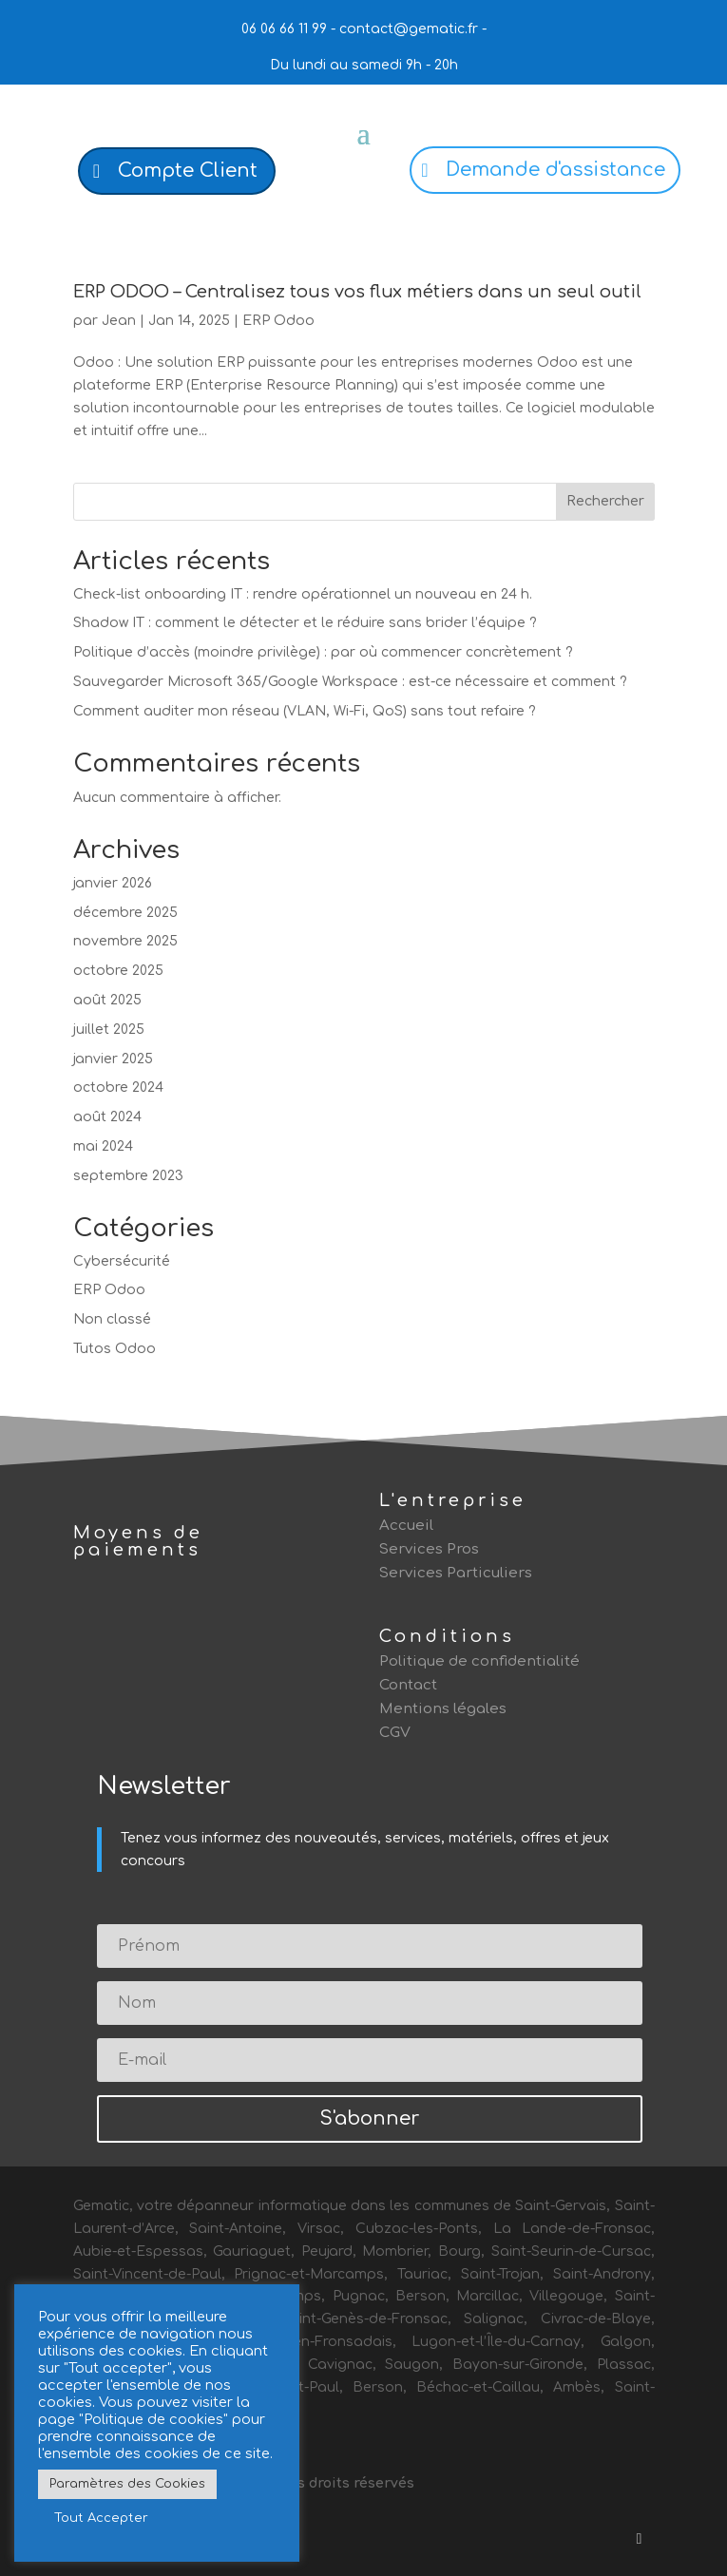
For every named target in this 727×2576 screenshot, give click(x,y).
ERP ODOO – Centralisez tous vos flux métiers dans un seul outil (357, 291)
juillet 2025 (108, 1029)
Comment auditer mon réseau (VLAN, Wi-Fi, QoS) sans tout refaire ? (304, 711)
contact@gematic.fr (408, 29)
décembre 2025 (125, 913)
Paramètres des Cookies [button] (127, 2483)
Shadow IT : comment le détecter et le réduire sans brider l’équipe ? (305, 623)
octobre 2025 (118, 971)
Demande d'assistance (555, 170)
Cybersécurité (121, 1261)
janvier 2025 (113, 1059)
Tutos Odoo (114, 1349)
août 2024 (107, 1117)
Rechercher (605, 501)
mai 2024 (103, 1146)
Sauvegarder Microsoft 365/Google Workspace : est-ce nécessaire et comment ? (350, 682)
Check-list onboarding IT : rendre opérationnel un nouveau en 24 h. (302, 594)
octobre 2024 (118, 1087)
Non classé (112, 1319)
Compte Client (188, 170)
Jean (119, 321)
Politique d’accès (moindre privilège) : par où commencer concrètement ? (323, 652)
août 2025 (107, 1000)
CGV (395, 1733)
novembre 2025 (125, 941)
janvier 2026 (112, 883)
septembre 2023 (128, 1176)
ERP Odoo (278, 321)
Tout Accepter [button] (101, 2518)
